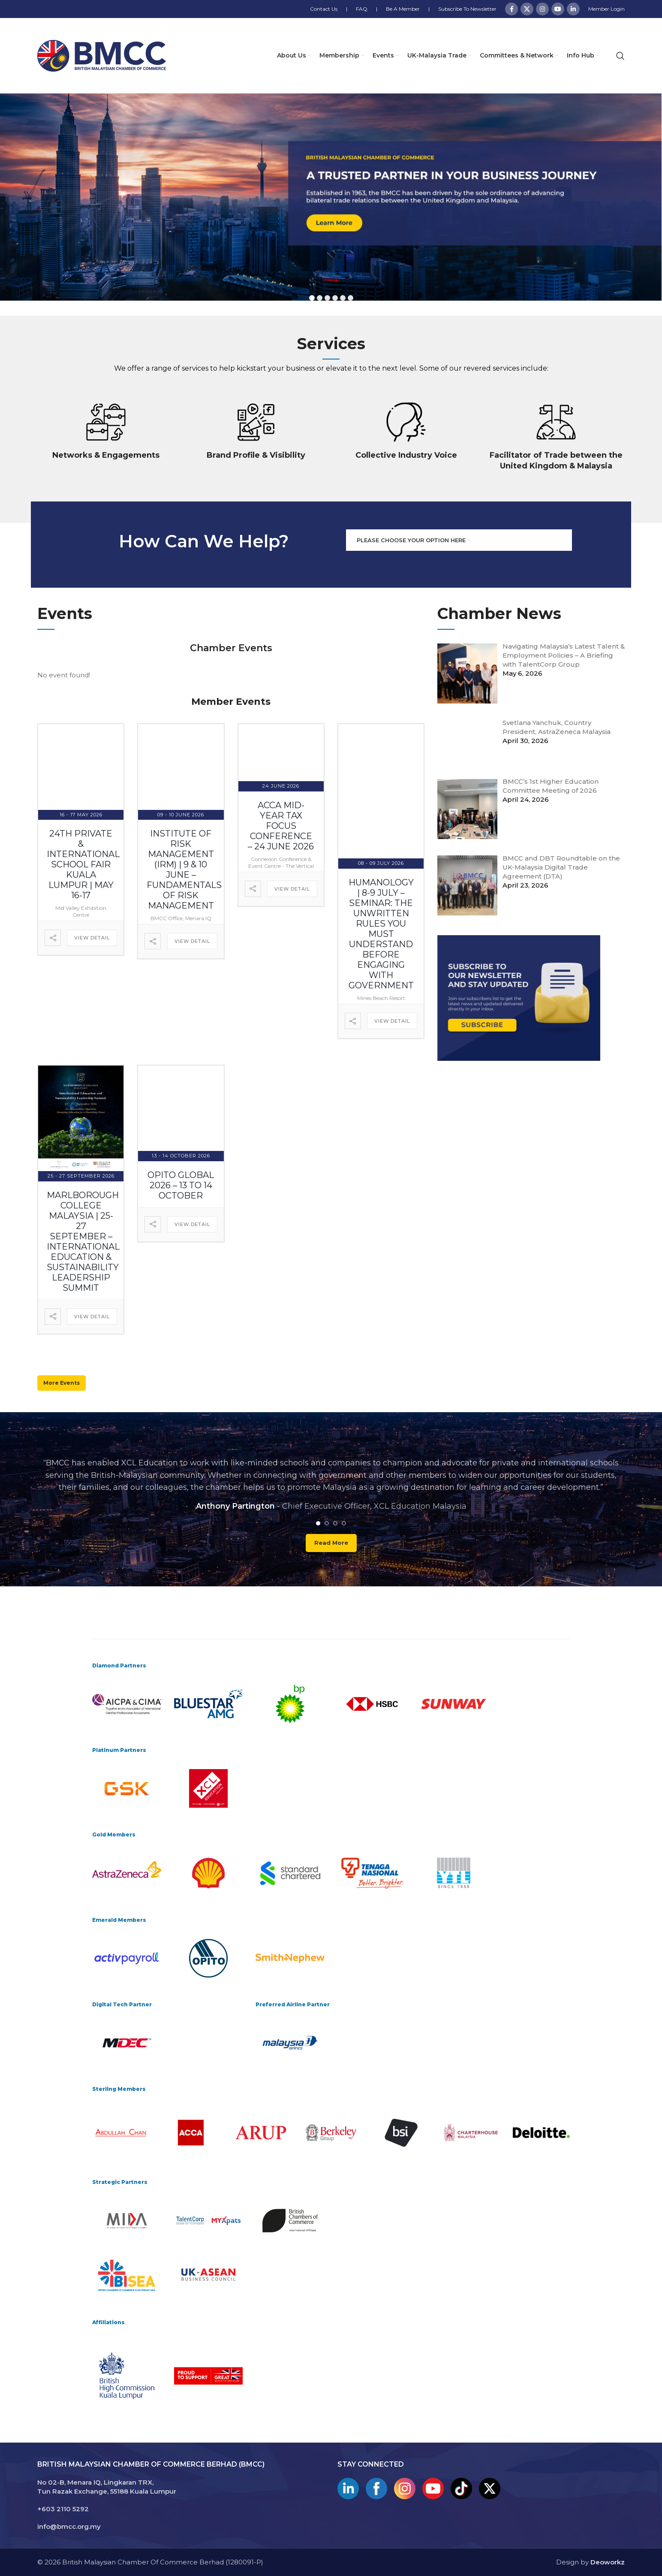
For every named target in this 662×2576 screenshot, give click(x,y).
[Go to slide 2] (327, 1523)
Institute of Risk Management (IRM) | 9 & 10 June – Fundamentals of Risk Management (184, 869)
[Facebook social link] (511, 9)
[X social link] (527, 9)
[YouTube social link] (557, 9)
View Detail (92, 938)
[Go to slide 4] (344, 1523)
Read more (331, 1542)
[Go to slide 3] (335, 1523)
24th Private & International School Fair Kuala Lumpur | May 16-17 (83, 864)
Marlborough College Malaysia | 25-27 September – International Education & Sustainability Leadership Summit (83, 1241)
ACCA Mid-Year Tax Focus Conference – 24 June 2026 (281, 826)
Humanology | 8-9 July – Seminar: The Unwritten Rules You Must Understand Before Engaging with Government (381, 934)
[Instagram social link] (542, 9)
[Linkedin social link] (573, 9)
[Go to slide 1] (318, 1523)
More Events (61, 1382)
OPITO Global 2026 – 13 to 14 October (180, 1185)
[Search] (620, 55)
